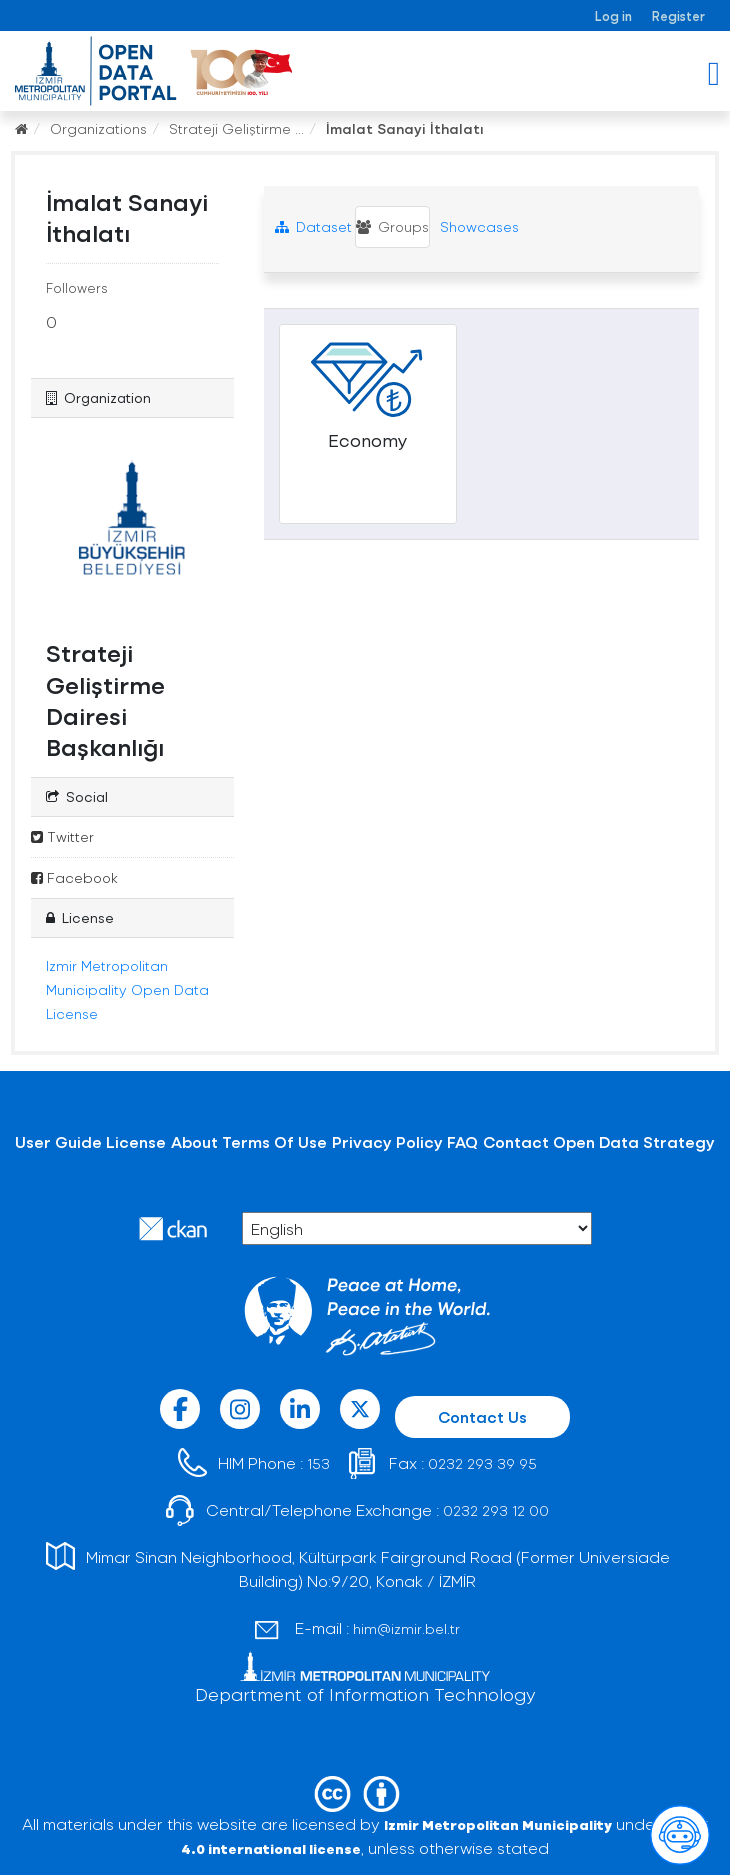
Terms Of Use (274, 1141)
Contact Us (482, 1416)
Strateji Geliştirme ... (236, 128)
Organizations (98, 128)
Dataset (313, 226)
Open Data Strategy (634, 1141)
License (136, 1141)
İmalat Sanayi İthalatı (405, 128)
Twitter (62, 836)
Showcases (477, 226)
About (194, 1141)
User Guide (58, 1141)
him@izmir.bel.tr (406, 1628)
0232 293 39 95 (482, 1463)
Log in (613, 15)
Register (678, 15)
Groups (392, 226)
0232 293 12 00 (496, 1510)
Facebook (74, 877)
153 (318, 1463)
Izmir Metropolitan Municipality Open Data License (127, 989)
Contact (516, 1141)
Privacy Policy (387, 1141)
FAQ (462, 1141)
